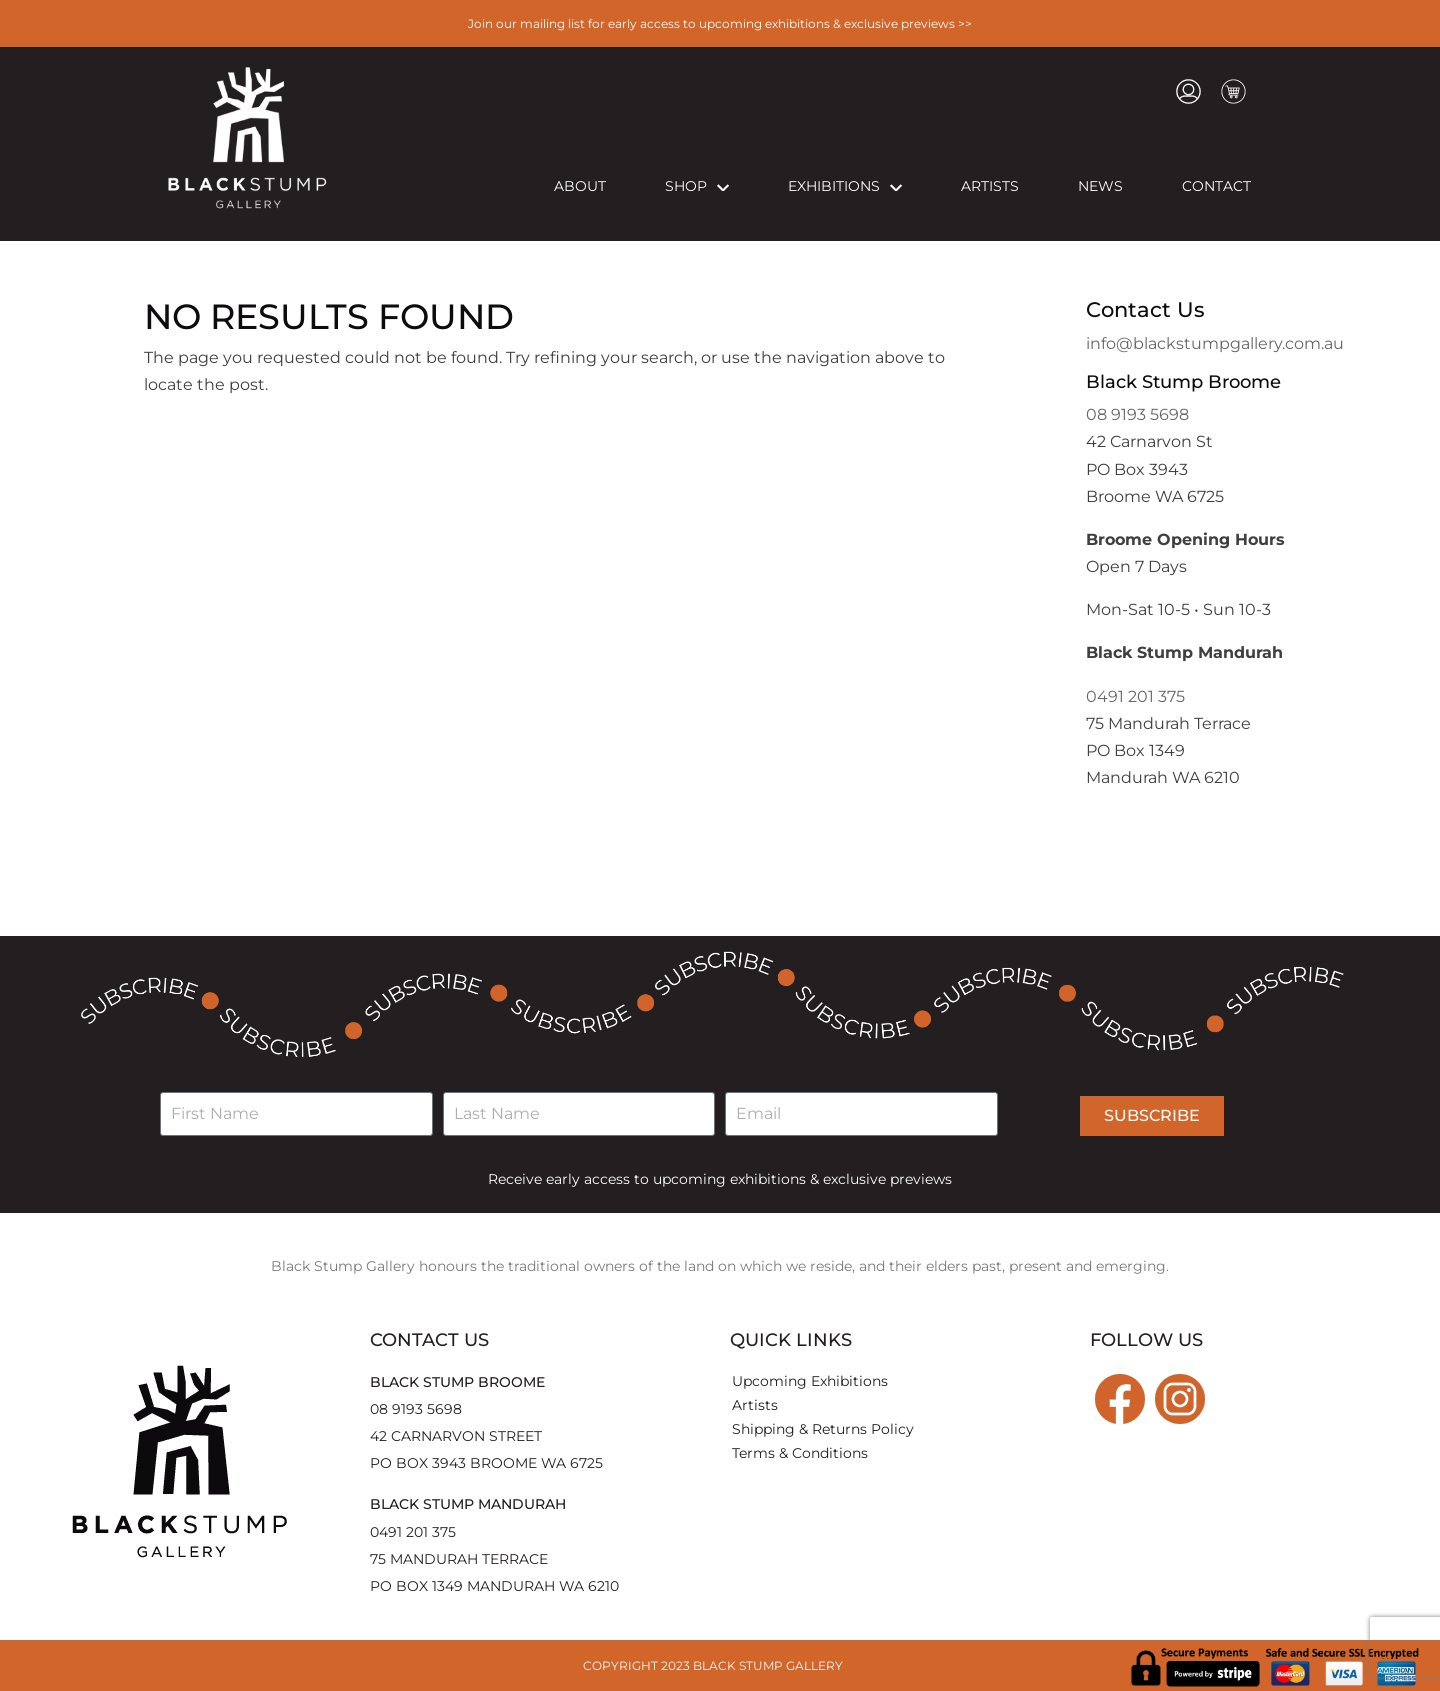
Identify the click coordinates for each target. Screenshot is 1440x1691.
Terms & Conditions (800, 1453)
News (1100, 186)
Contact (1216, 186)
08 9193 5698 (1137, 414)
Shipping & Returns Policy (823, 1429)
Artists (990, 186)
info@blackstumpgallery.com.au (1215, 343)
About (580, 186)
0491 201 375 (1135, 696)
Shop (697, 186)
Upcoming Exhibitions (810, 1381)
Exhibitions (845, 186)
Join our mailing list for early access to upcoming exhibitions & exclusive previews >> (720, 23)
